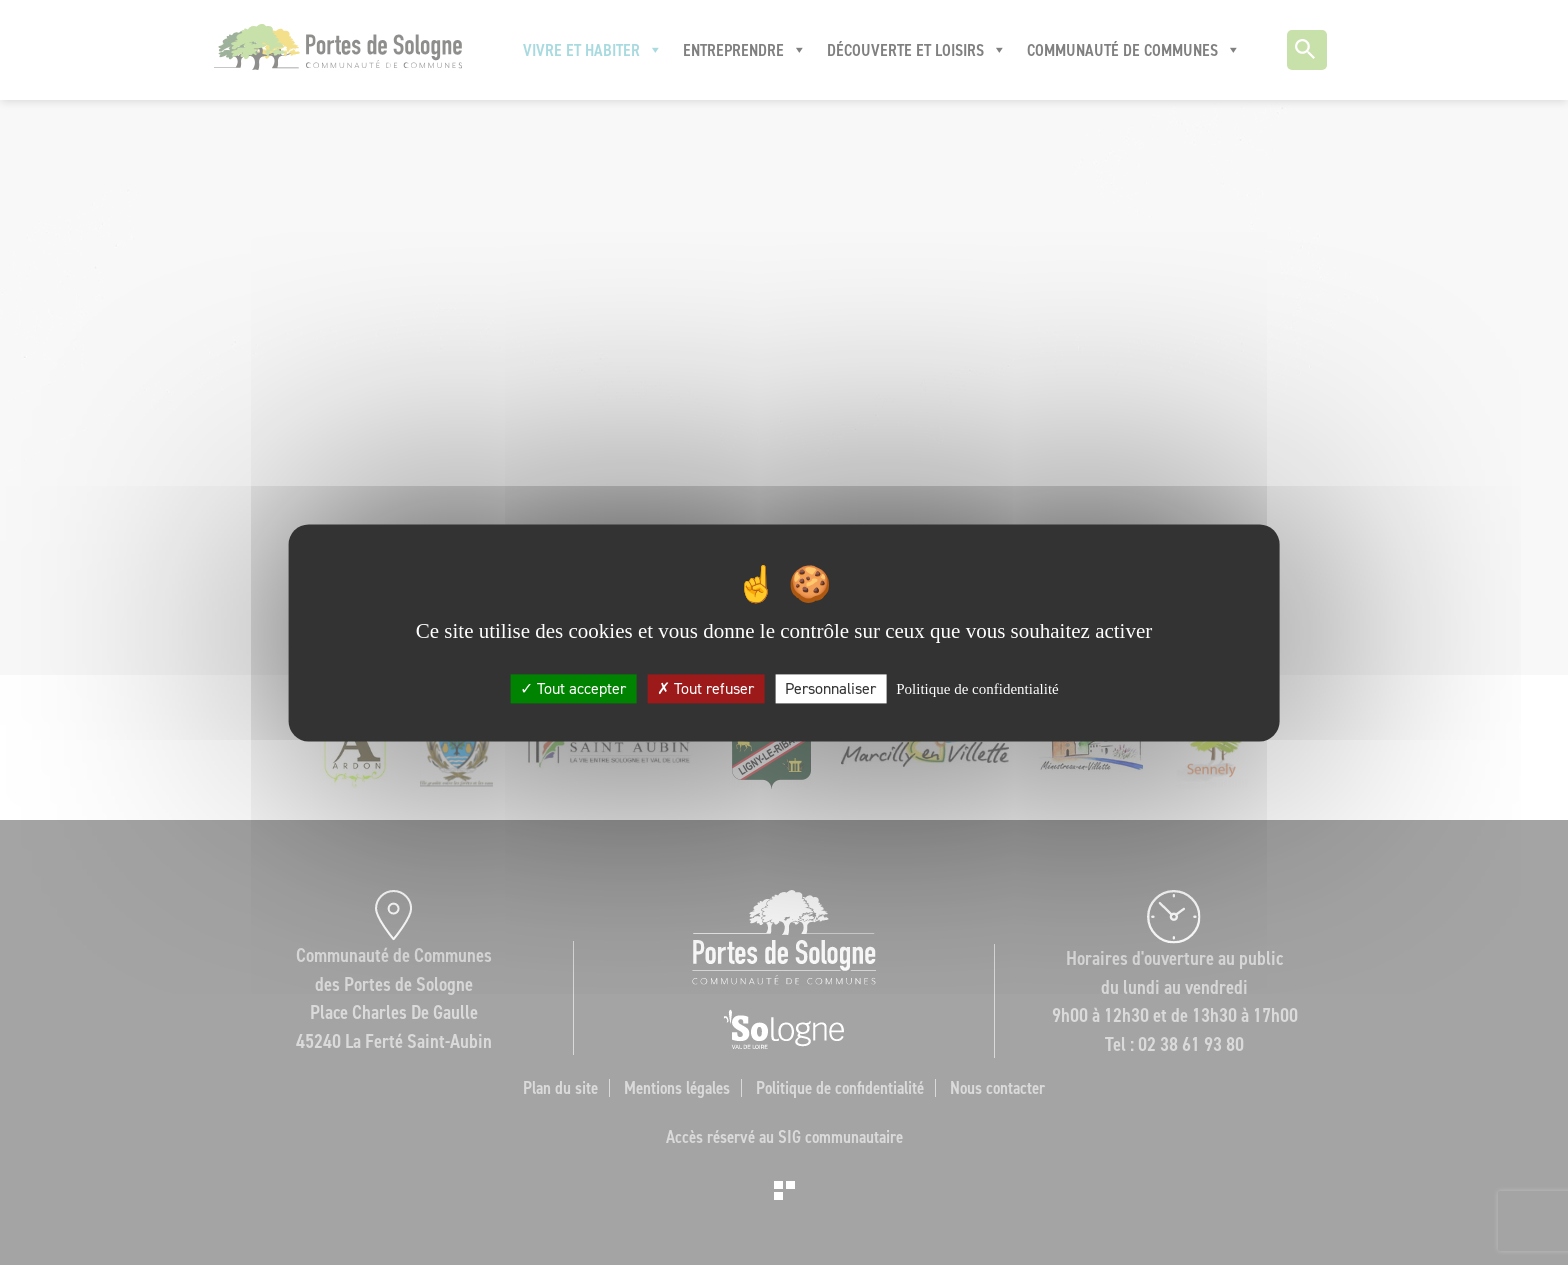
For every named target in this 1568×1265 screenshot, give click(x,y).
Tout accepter (573, 688)
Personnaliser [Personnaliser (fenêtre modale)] (830, 688)
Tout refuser (705, 688)
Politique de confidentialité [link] (977, 689)
